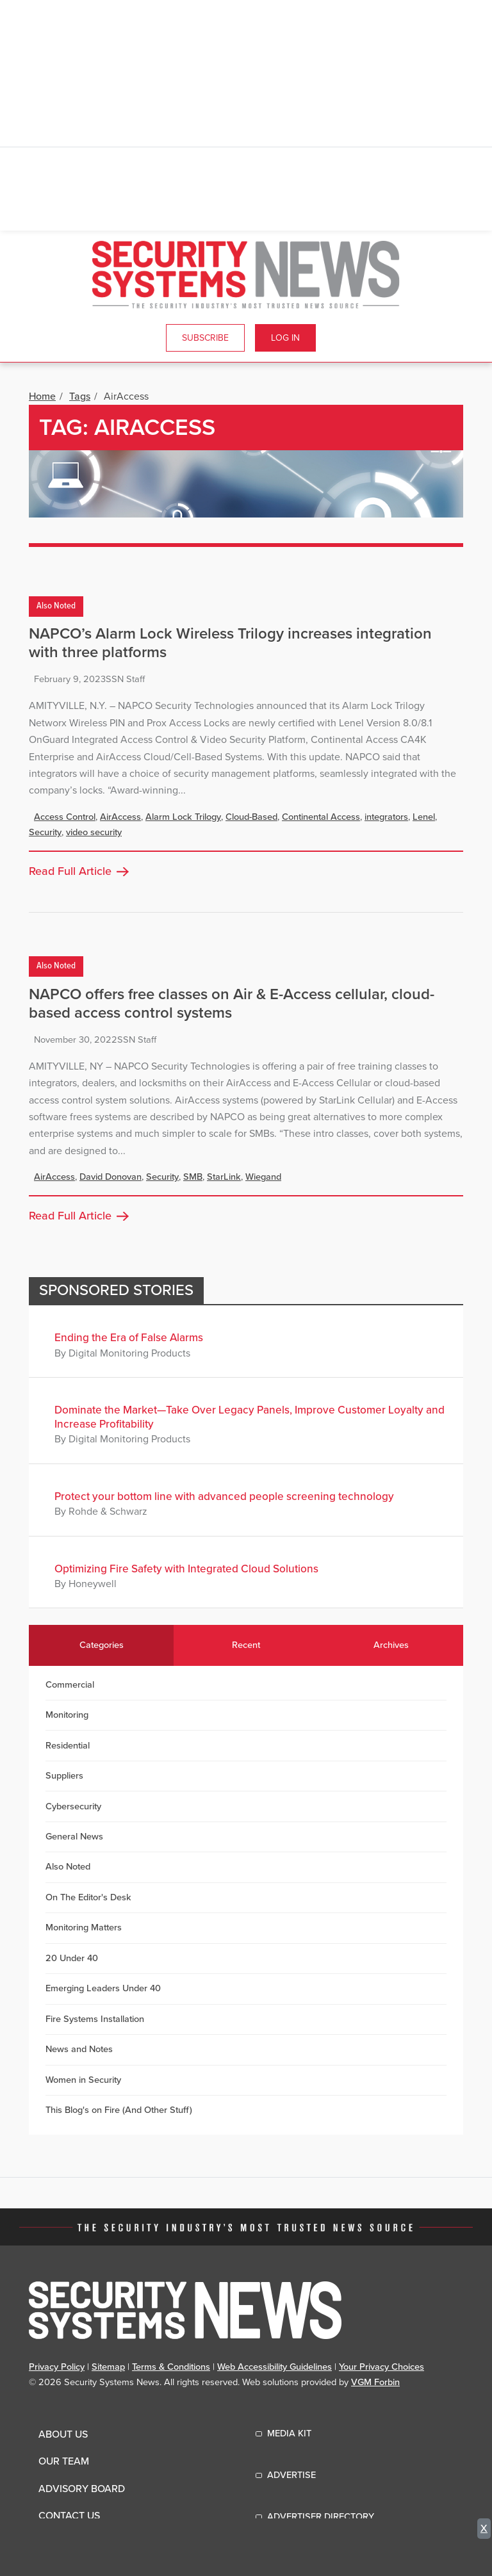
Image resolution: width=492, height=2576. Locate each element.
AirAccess (120, 816)
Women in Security (83, 2080)
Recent (246, 1645)
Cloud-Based (251, 816)
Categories (101, 1645)
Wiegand (263, 1176)
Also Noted (56, 606)
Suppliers (64, 1775)
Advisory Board (81, 2488)
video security (94, 832)
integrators (386, 816)
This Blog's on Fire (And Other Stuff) (118, 2110)
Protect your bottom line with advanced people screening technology (224, 1496)
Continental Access (321, 816)
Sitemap (108, 2366)
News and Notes (79, 2049)
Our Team (63, 2461)
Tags (79, 396)
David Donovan (110, 1176)
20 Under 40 (71, 1958)
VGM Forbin (375, 2382)
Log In (285, 337)
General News (74, 1836)
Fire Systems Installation (94, 2019)
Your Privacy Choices (381, 2366)
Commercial (69, 1684)
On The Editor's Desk (88, 1897)
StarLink (224, 1176)
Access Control (64, 816)
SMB (192, 1176)
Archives (391, 1645)
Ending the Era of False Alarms (128, 1337)
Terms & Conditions (171, 2366)
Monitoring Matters (83, 1927)
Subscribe (205, 337)
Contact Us (69, 2515)
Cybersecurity (73, 1806)
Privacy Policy (57, 2366)
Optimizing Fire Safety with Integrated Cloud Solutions (186, 1569)
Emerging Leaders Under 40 (103, 1988)
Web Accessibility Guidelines (274, 2366)
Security (45, 832)
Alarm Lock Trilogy (183, 816)
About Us (63, 2434)
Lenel (424, 816)
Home (42, 396)
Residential (67, 1745)
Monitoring (66, 1714)
